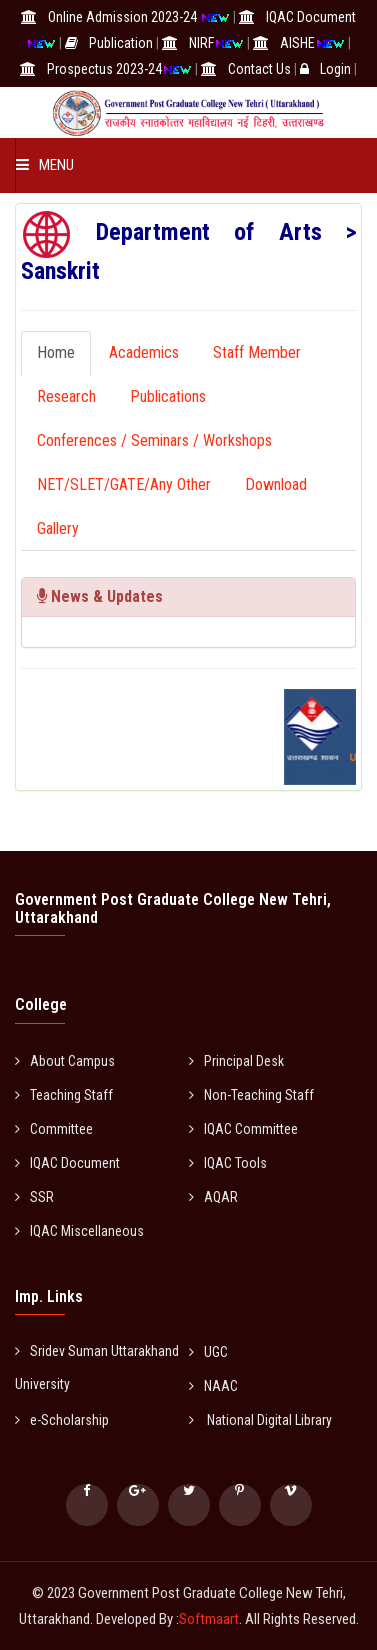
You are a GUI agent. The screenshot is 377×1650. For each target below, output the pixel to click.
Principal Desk (236, 1061)
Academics (144, 352)
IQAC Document (311, 17)
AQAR (213, 1197)
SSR (34, 1197)
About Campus (65, 1061)
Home (56, 352)
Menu (45, 165)
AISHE (297, 43)
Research (66, 396)
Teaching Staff (64, 1095)
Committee (54, 1129)
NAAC (213, 1386)
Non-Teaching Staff (251, 1095)
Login (335, 69)
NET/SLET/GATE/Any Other (124, 484)
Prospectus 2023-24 (104, 69)
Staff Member (257, 352)
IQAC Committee (243, 1129)
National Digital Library (260, 1420)
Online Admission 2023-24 (124, 17)
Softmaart (209, 1619)
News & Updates (100, 596)
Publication (121, 43)
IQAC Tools (228, 1163)
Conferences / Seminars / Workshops (154, 440)
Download (276, 484)
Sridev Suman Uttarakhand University (97, 1367)
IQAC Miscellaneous (79, 1231)
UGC (208, 1352)
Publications (168, 396)
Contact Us (259, 69)
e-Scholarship (62, 1420)
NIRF (201, 43)
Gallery (58, 528)
